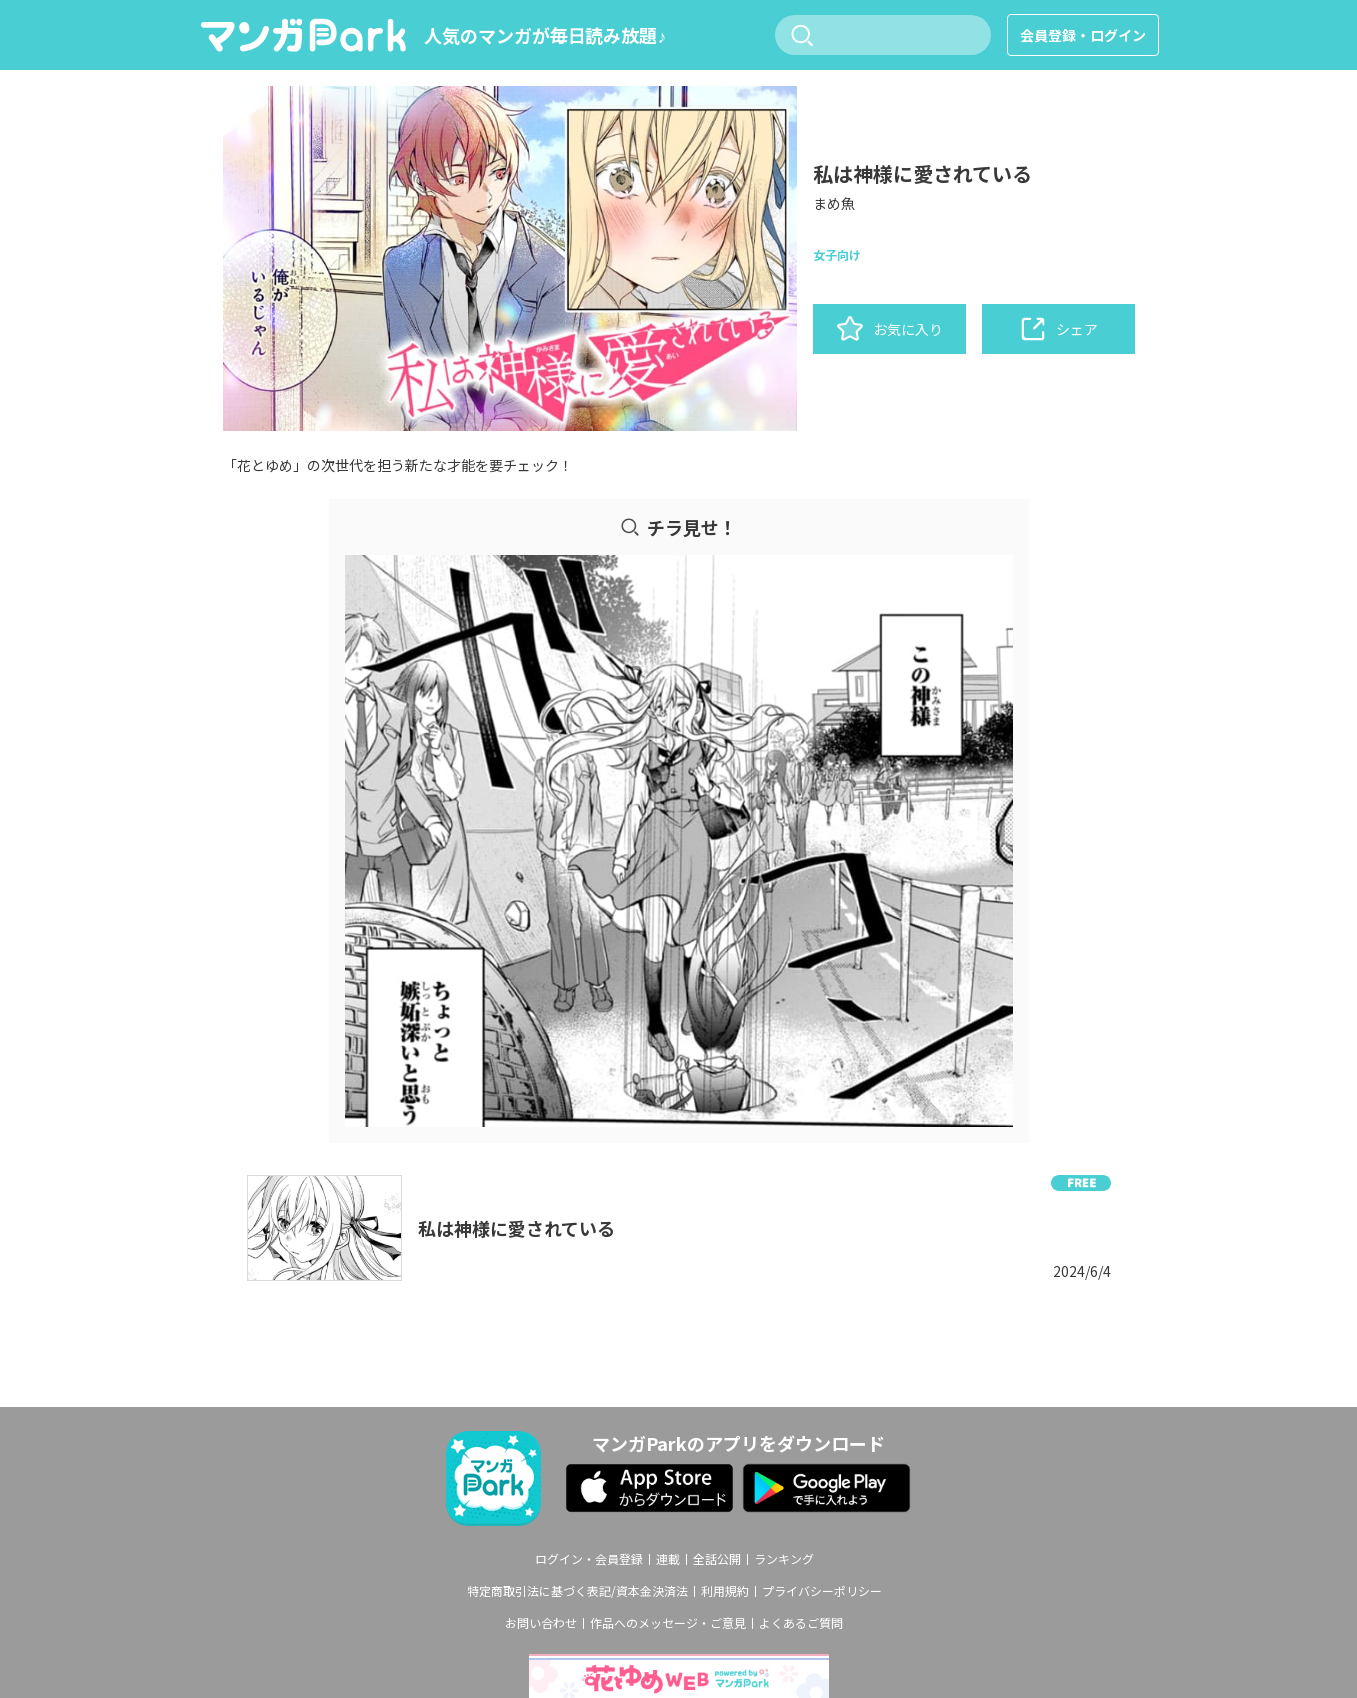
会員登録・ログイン (1083, 35)
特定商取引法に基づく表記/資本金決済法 (577, 1591)
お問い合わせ (541, 1623)
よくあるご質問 (801, 1623)
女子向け (837, 254)
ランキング (784, 1559)
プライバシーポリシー (822, 1591)
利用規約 (725, 1591)
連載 (668, 1559)
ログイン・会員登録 (589, 1559)
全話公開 (717, 1559)
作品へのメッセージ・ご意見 (668, 1623)
